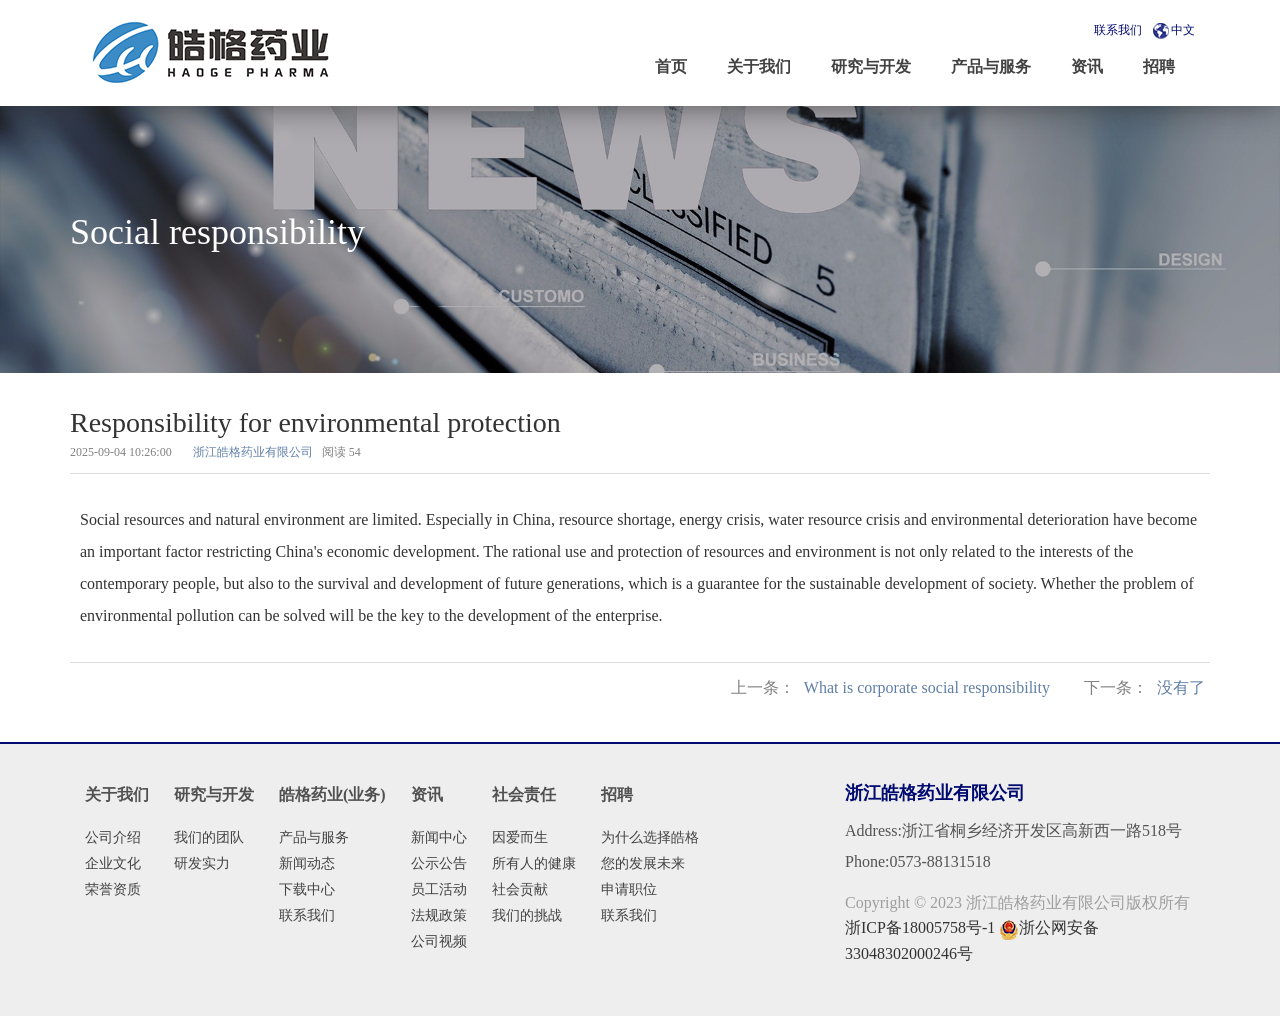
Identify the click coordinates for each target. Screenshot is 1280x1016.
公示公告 (439, 863)
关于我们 (117, 794)
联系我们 (1118, 30)
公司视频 (439, 941)
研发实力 (202, 863)
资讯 (427, 794)
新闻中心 (439, 837)
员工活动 (439, 889)
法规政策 (439, 915)
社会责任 (524, 794)
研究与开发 (214, 794)
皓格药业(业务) (332, 794)
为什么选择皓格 (650, 837)
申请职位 (629, 889)
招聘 (617, 794)
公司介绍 (113, 837)
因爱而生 (520, 837)
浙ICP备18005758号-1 (920, 927)
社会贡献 (520, 889)
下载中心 (307, 889)
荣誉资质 (113, 889)
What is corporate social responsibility (927, 687)
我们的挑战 (527, 915)
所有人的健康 (534, 863)
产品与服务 (314, 837)
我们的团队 (209, 837)
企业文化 (113, 863)
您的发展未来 (643, 863)
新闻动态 (307, 863)
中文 (1183, 30)
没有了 (1181, 687)
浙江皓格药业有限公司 (253, 452)
